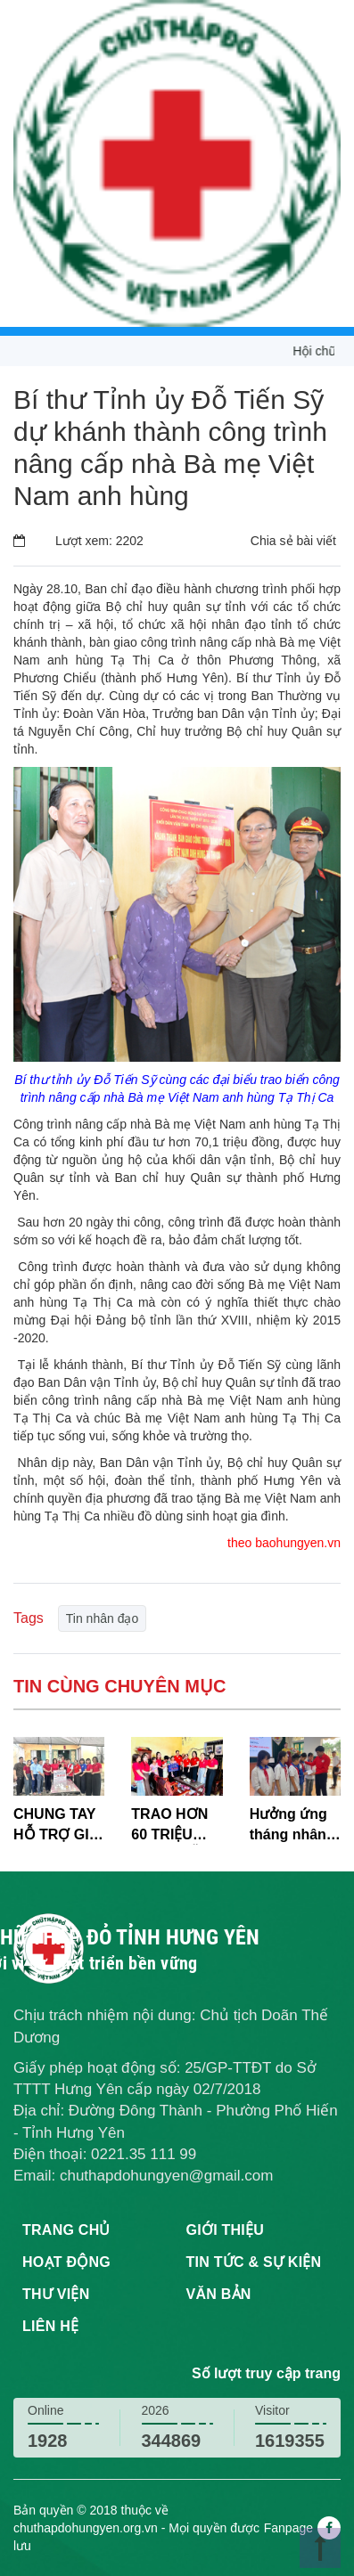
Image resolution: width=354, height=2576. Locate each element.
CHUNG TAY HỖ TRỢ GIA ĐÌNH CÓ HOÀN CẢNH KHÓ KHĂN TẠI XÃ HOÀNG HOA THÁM (57, 1825)
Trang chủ (66, 2230)
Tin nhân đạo (102, 1618)
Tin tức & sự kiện (254, 2262)
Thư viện (55, 2294)
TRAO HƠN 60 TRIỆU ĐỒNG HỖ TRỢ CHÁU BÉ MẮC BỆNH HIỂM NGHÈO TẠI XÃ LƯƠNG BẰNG (170, 1825)
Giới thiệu (225, 2230)
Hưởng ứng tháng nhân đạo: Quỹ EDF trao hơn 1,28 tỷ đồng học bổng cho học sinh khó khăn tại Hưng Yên (295, 1825)
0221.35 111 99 (143, 2154)
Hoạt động (66, 2262)
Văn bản (218, 2294)
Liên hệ (50, 2326)
